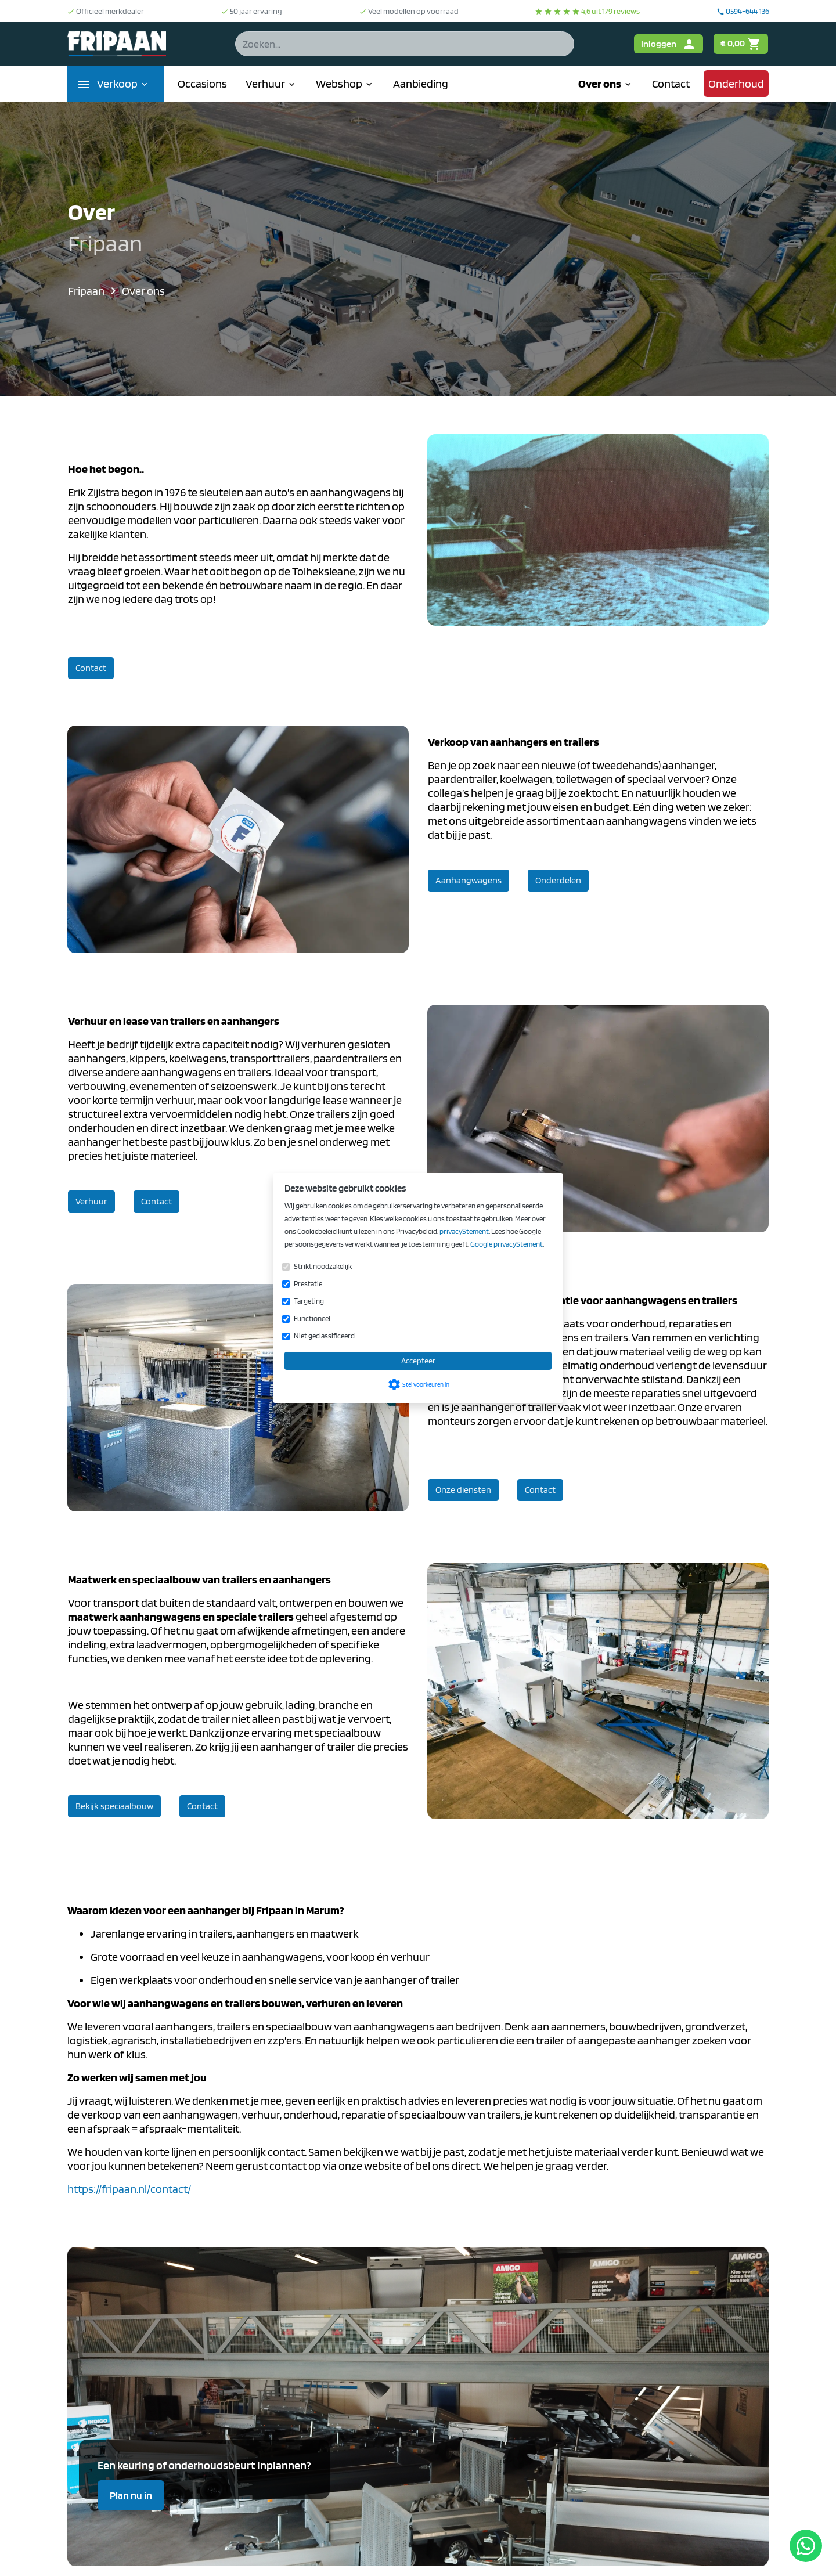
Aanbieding (420, 84)
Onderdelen (558, 880)
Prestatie (308, 1283)
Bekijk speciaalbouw (114, 1806)
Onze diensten (463, 1489)
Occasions (202, 84)
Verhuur (271, 84)
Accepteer (418, 1360)
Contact (671, 84)
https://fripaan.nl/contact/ (129, 2189)
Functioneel (312, 1318)
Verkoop (123, 84)
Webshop (345, 84)
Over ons (605, 84)
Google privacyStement (506, 1244)
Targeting (309, 1301)
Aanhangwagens (468, 880)
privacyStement (464, 1231)
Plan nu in (131, 2495)
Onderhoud (736, 84)
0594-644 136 (742, 11)
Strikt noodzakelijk (323, 1266)
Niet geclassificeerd (324, 1336)
